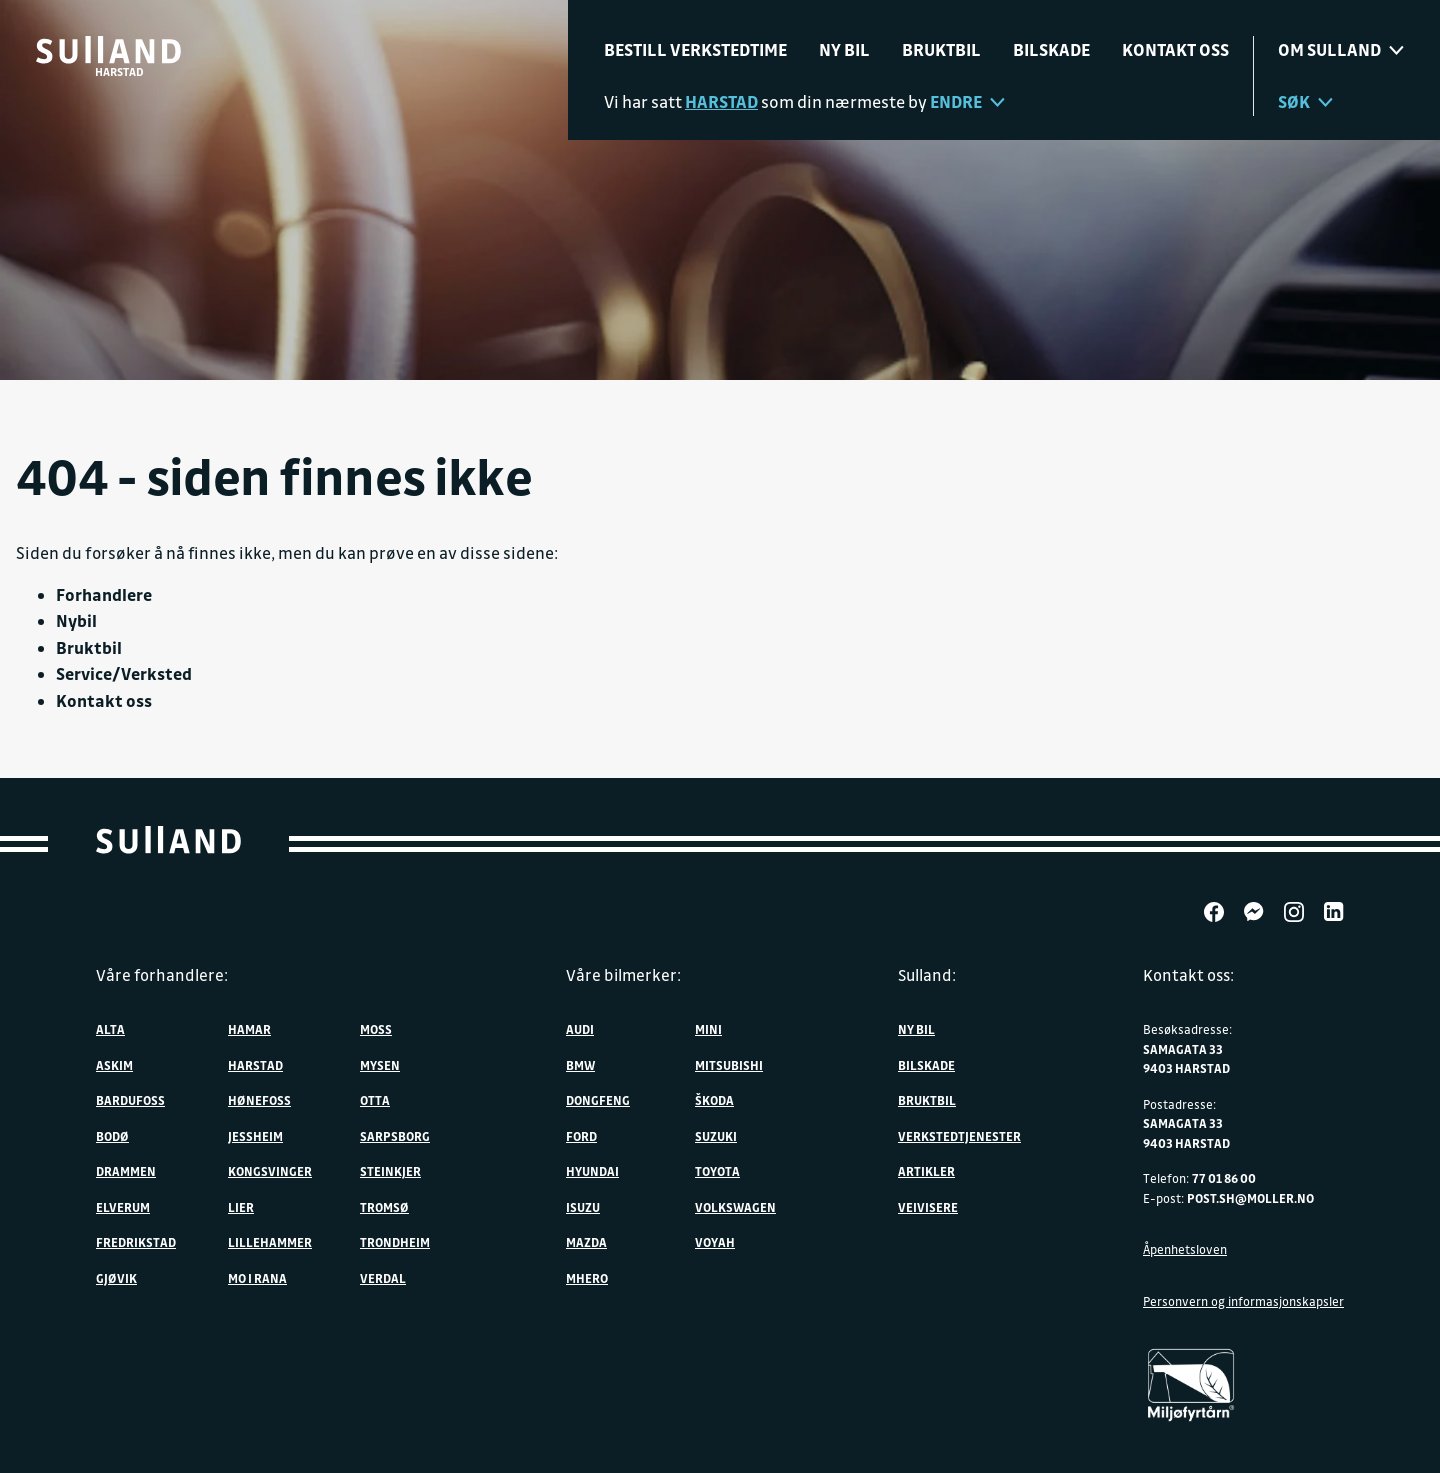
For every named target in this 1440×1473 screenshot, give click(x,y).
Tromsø (384, 1207)
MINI (708, 1029)
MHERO (587, 1278)
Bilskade (1051, 49)
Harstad (255, 1065)
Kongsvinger (270, 1171)
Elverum (123, 1207)
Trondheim (395, 1242)
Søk (1305, 101)
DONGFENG (598, 1100)
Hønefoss (259, 1100)
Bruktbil (941, 49)
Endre (967, 101)
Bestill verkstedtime (695, 49)
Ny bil (844, 49)
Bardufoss (130, 1100)
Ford (581, 1136)
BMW (580, 1065)
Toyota (717, 1171)
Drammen (126, 1171)
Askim (114, 1065)
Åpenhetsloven (1185, 1249)
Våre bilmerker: (623, 975)
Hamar (249, 1029)
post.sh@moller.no (1250, 1198)
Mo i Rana (257, 1278)
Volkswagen (735, 1207)
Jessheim (255, 1136)
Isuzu (583, 1207)
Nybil (76, 620)
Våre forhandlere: (162, 975)
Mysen (380, 1065)
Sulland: (927, 975)
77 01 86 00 (1224, 1178)
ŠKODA (714, 1100)
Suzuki (716, 1136)
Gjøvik (116, 1278)
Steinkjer (390, 1171)
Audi (580, 1029)
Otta (375, 1100)
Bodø (112, 1136)
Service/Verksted (124, 673)
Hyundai (592, 1171)
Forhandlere (104, 594)
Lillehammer (270, 1242)
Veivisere (928, 1207)
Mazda (586, 1242)
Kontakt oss (1175, 49)
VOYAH (715, 1242)
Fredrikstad (136, 1242)
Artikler (926, 1171)
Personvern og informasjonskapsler (1243, 1301)
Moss (376, 1029)
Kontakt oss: (1188, 975)
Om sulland (1341, 49)
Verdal (383, 1278)
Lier (241, 1207)
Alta (110, 1029)
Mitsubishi (729, 1065)
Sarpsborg (395, 1136)
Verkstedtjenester (959, 1136)
